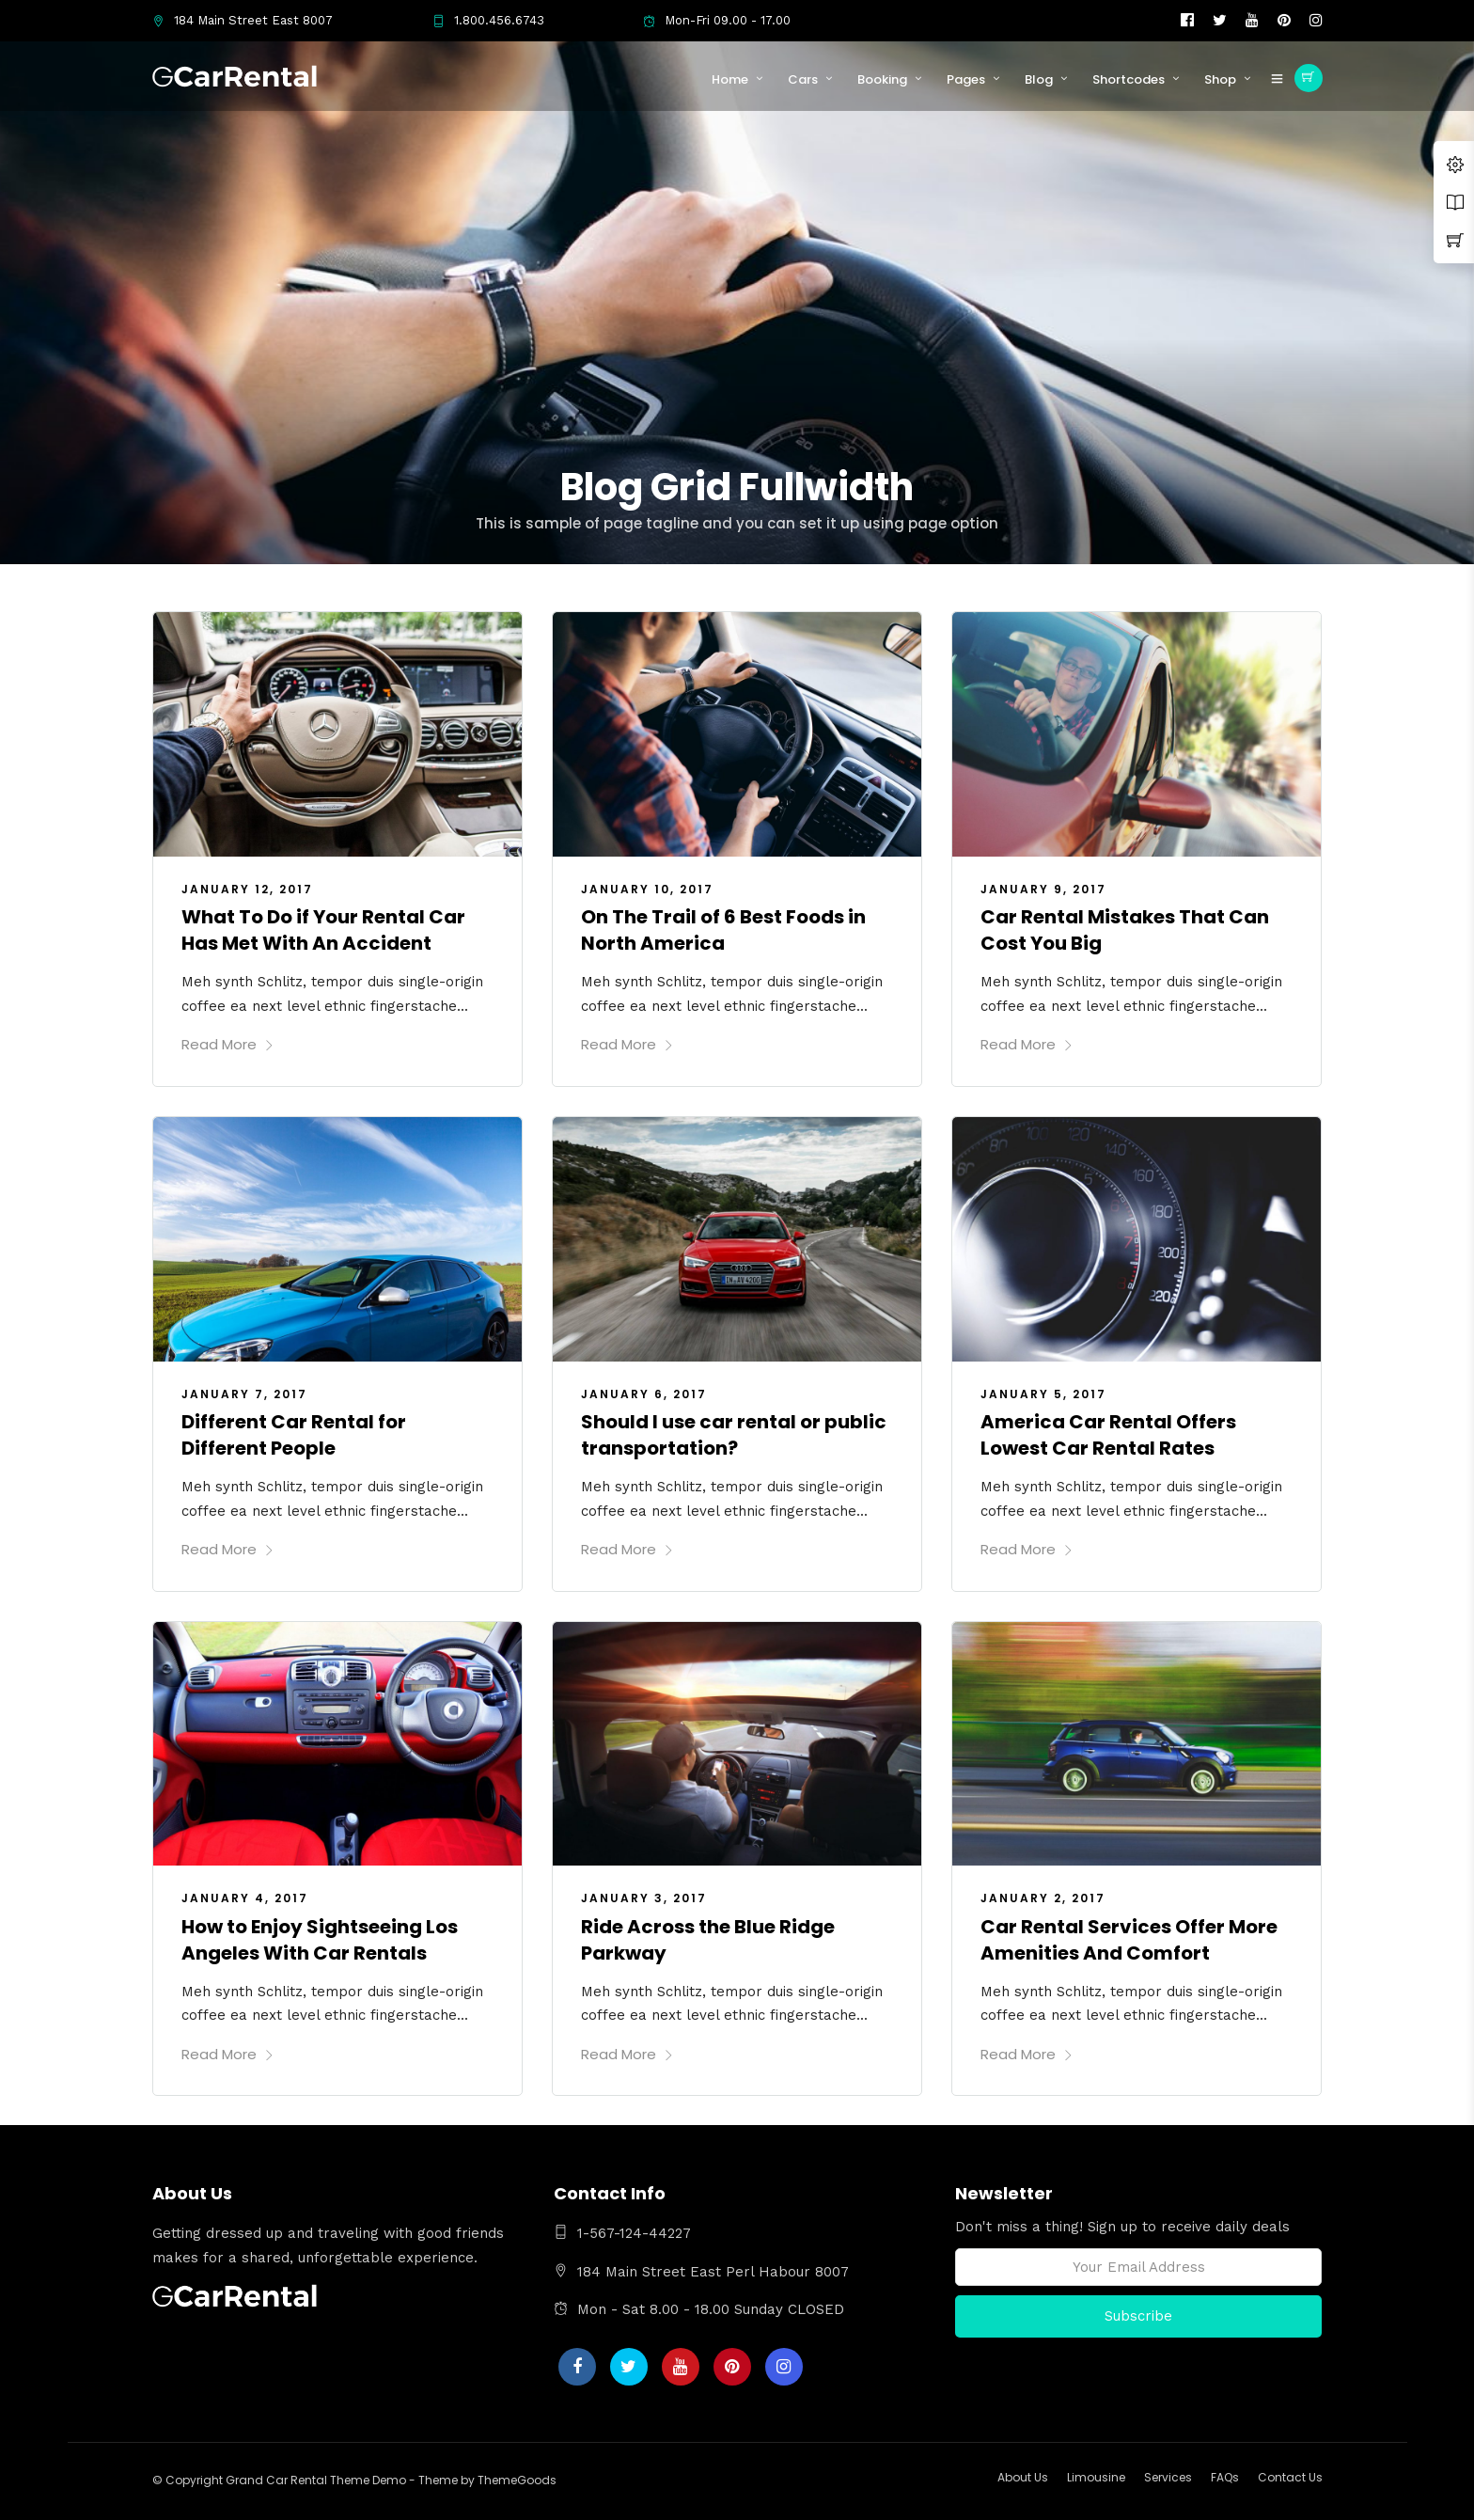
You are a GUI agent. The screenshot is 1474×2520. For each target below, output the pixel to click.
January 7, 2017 (244, 1394)
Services (1168, 2477)
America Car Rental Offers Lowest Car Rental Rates (1108, 1435)
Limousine (1096, 2477)
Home (730, 79)
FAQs (1225, 2477)
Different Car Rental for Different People (293, 1435)
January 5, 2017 (1043, 1394)
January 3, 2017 (644, 1898)
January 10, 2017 (647, 889)
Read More (227, 1044)
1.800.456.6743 (488, 20)
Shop (1220, 79)
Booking (882, 79)
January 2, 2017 (1043, 1898)
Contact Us (1290, 2477)
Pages (966, 79)
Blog (1039, 79)
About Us (1022, 2477)
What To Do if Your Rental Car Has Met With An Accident (323, 930)
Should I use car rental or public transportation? (733, 1435)
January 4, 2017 (244, 1898)
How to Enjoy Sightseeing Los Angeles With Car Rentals (319, 1940)
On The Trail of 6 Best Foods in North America (723, 930)
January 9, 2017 (1043, 889)
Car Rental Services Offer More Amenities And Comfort (1129, 1940)
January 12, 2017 (247, 889)
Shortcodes (1128, 79)
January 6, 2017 (644, 1394)
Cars (803, 79)
